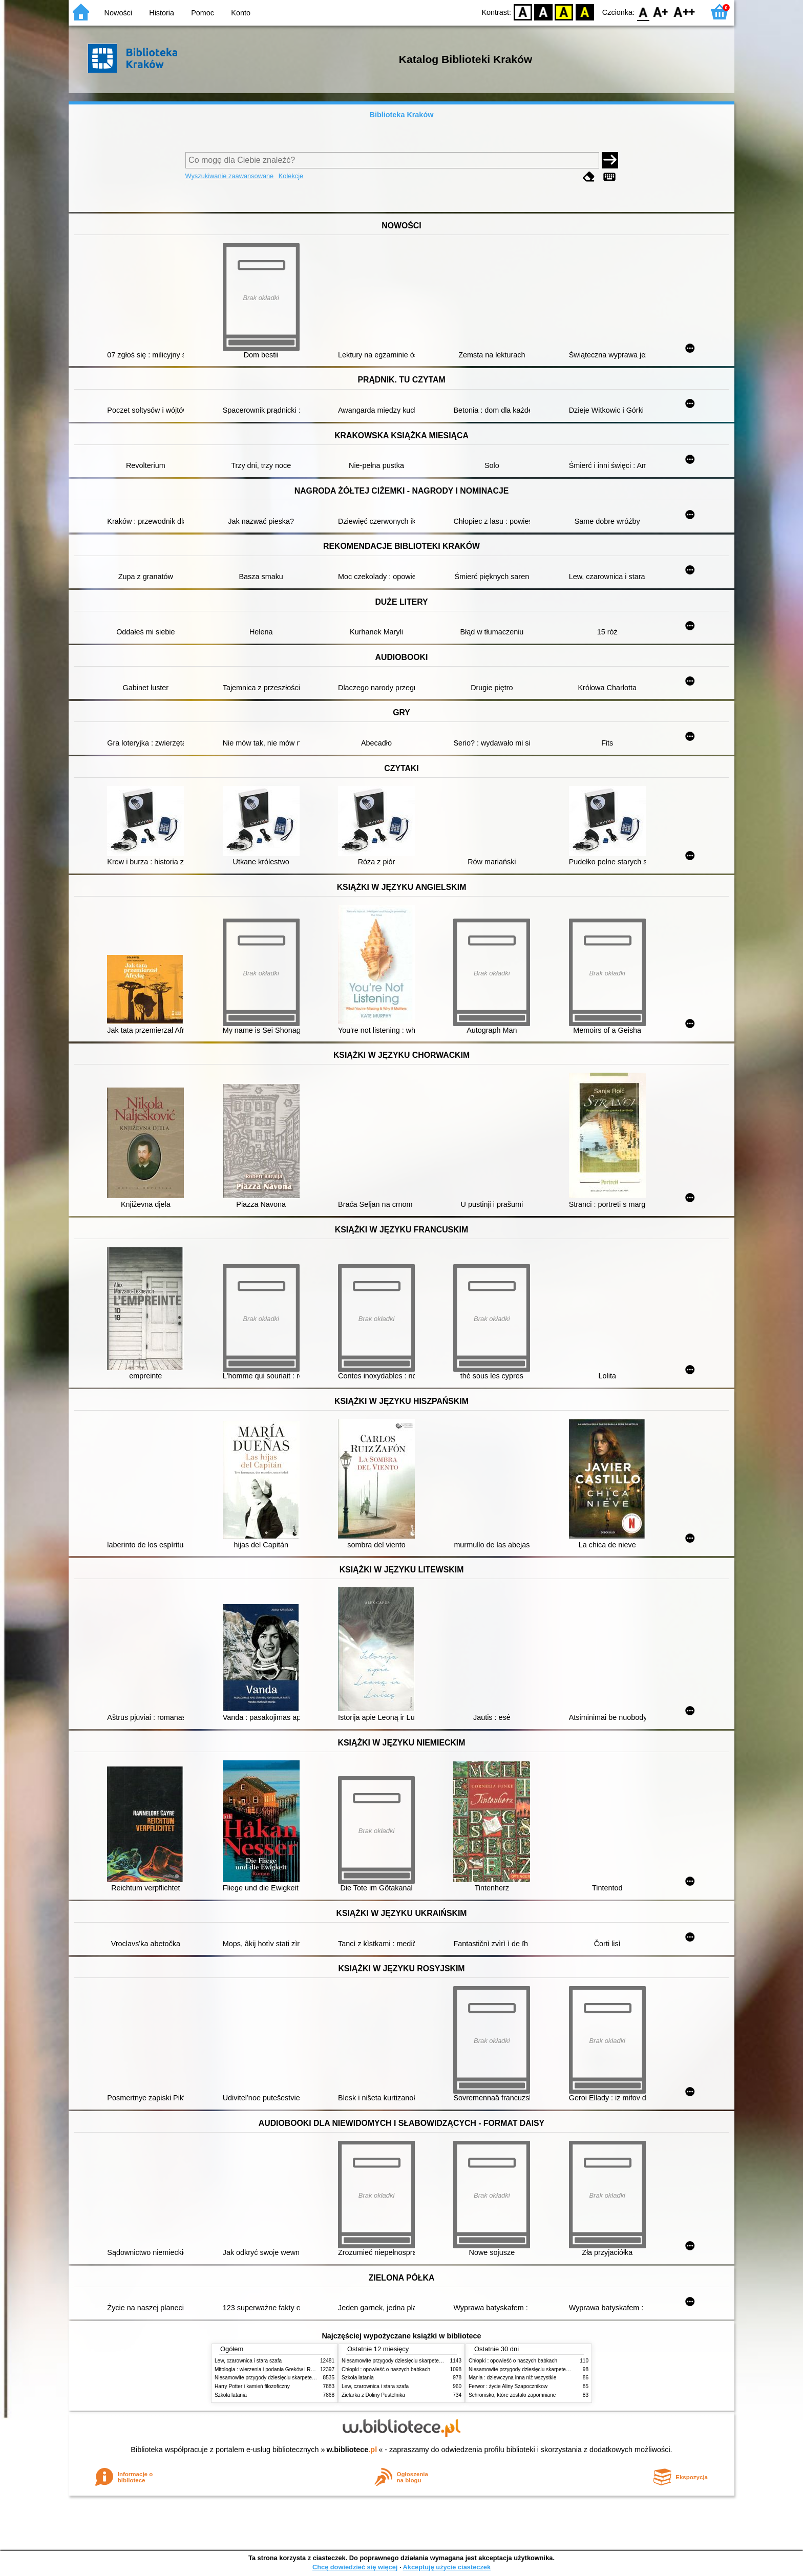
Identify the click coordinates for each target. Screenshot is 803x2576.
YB (564, 11)
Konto (240, 13)
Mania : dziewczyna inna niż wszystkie (512, 2377)
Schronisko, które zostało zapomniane (512, 2395)
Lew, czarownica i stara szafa (248, 2361)
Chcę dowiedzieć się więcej (354, 2567)
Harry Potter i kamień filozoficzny (252, 2386)
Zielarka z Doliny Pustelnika (373, 2395)
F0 (643, 11)
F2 (684, 11)
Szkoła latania (231, 2395)
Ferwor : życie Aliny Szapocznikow (508, 2386)
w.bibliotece (352, 2449)
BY (584, 11)
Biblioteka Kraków (402, 115)
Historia (161, 13)
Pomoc (202, 13)
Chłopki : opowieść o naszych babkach (386, 2369)
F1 (661, 11)
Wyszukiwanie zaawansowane (229, 176)
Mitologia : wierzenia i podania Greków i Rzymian (271, 2369)
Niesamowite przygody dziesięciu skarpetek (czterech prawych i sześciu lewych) (306, 2377)
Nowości (118, 13)
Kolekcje (291, 176)
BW (543, 11)
